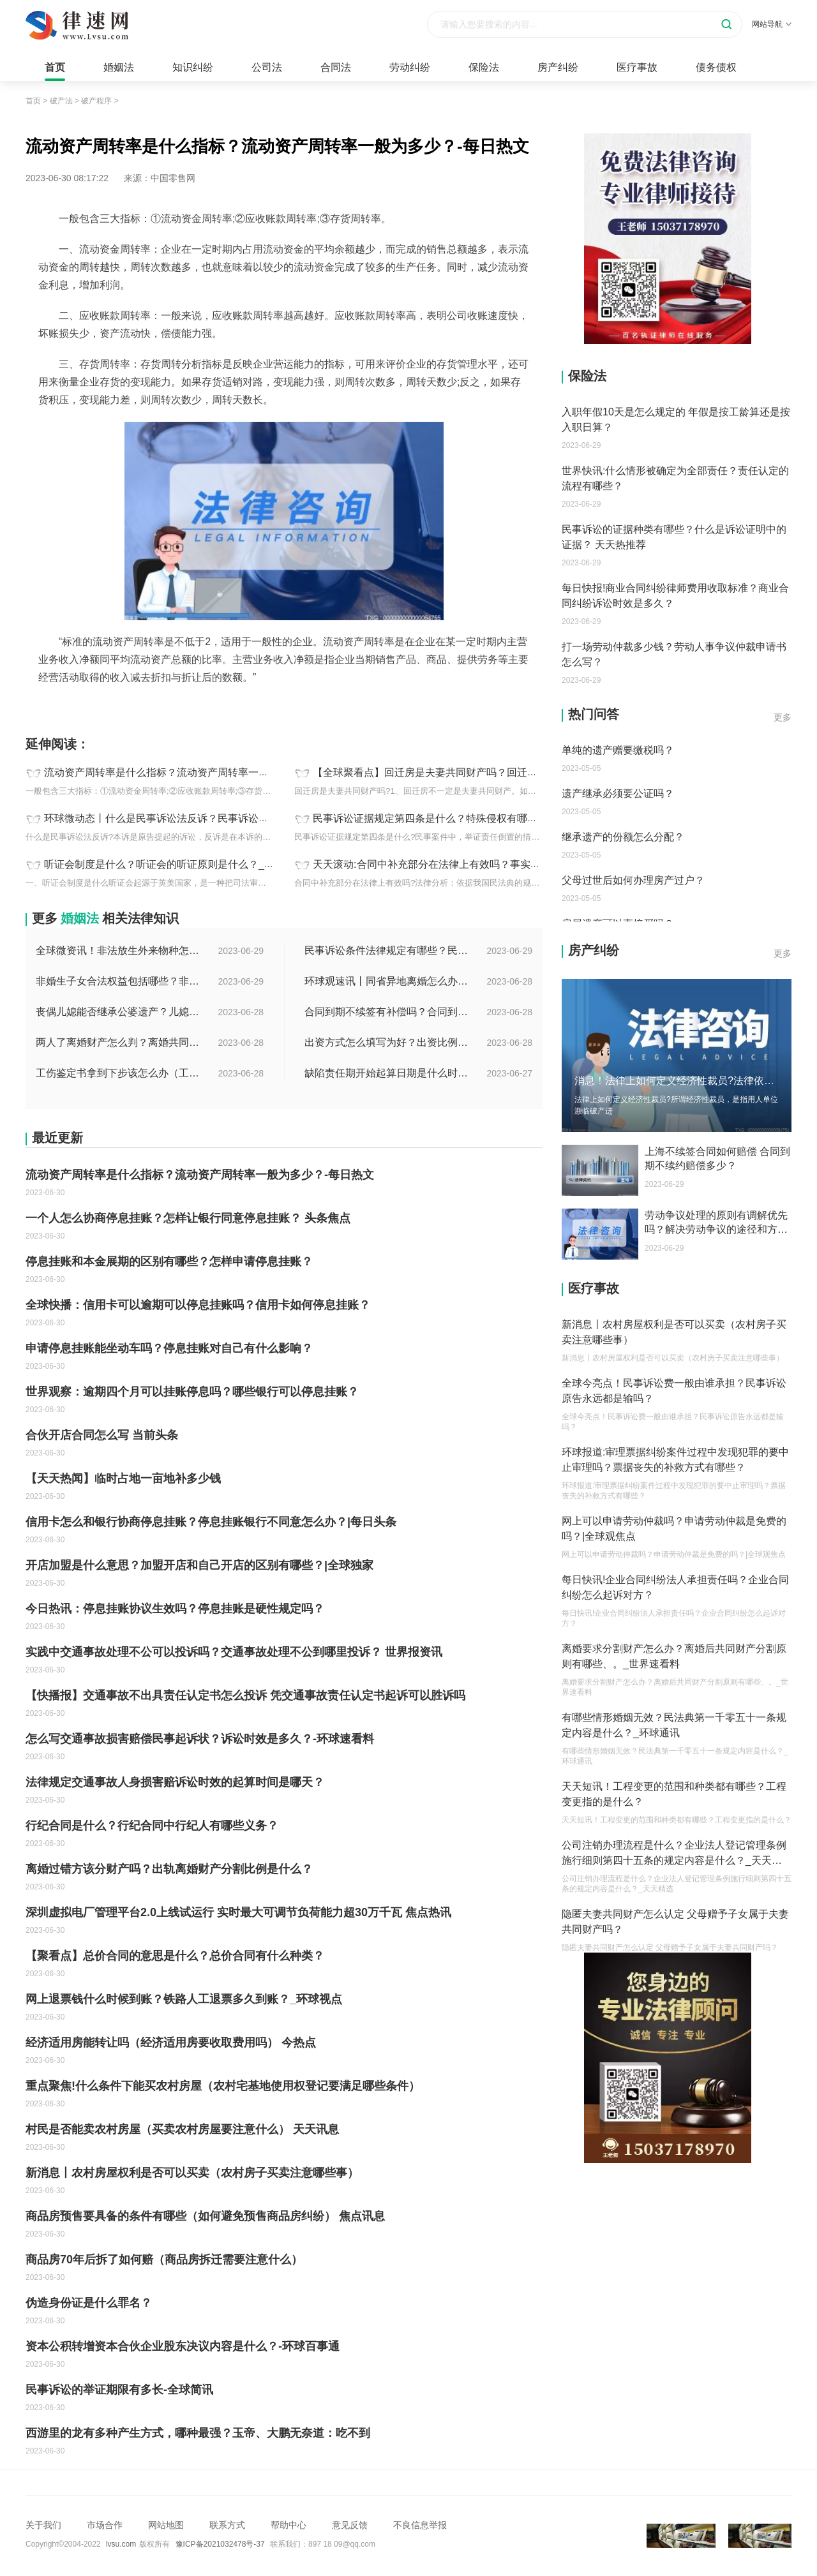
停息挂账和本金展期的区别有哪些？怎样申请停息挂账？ (169, 1261)
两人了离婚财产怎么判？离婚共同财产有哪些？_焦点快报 (119, 1042)
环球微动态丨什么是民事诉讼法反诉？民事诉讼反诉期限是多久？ (192, 818)
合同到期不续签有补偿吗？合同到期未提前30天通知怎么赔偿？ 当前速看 (387, 1011)
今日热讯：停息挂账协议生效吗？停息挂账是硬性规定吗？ (175, 1608)
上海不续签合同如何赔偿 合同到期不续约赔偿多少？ (717, 1158)
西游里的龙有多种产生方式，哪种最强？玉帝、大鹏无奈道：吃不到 (198, 2433)
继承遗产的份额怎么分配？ (623, 836)
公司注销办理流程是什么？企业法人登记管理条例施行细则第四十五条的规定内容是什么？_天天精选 (674, 1854)
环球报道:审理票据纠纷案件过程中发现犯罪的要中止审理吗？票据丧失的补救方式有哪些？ (675, 1460)
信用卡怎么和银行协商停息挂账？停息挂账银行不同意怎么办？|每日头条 (211, 1521)
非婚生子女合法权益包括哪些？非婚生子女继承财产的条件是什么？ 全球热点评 (119, 981)
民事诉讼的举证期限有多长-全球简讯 (119, 2389)
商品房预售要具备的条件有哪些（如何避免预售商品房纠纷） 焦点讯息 (205, 2216)
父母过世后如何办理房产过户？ (633, 880)
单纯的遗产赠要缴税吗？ (618, 750)
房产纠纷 (557, 67)
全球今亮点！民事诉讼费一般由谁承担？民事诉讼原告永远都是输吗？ (674, 1391)
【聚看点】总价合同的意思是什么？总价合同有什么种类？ (175, 1955)
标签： (39, 706)
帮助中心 (288, 2525)
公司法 (266, 67)
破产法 (61, 100)
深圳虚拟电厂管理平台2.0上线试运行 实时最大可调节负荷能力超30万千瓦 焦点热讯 (238, 1912)
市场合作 (105, 2525)
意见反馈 (350, 2525)
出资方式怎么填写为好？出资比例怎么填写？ (387, 1042)
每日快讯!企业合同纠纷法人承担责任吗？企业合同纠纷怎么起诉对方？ (675, 1587)
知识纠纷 (192, 67)
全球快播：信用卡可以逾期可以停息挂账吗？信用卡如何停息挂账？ (198, 1305)
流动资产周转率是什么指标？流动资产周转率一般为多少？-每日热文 (199, 772)
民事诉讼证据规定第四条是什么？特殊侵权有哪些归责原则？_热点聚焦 (474, 818)
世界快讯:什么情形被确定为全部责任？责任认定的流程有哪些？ (675, 478)
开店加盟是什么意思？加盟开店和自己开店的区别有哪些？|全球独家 (199, 1565)
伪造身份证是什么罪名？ (89, 2303)
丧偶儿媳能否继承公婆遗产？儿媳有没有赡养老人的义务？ (119, 1011)
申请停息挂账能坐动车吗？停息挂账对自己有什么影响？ (169, 1348)
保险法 (483, 67)
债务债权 (716, 67)
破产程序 (96, 100)
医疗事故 (637, 67)
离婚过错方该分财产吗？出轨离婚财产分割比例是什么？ (169, 1869)
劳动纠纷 (409, 67)
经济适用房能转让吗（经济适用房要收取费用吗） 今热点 (171, 2042)
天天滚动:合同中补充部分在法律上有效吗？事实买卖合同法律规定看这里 (477, 864)
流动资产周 (180, 706)
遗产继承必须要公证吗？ (618, 793)
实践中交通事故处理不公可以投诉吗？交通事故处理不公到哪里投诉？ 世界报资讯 (234, 1652)
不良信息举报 (420, 2525)
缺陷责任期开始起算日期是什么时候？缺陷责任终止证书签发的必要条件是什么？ (387, 1073)
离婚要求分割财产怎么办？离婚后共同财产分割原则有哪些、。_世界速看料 (674, 1656)
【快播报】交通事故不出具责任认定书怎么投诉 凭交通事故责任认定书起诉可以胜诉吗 (245, 1695)
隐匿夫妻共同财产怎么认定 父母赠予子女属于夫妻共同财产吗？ (675, 1922)
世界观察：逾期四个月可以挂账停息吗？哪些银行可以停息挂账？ (192, 1391)
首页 (55, 67)
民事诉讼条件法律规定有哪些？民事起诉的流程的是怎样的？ (387, 950)
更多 (782, 717)
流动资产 (73, 706)
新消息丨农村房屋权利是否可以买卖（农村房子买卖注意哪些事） (192, 2172)
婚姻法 (118, 67)
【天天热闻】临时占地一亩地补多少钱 (123, 1478)
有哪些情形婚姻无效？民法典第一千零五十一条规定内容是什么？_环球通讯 (674, 1725)
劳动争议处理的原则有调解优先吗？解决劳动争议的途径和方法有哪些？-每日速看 (716, 1223)
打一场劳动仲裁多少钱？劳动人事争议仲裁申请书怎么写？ (674, 654)
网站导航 (771, 24)
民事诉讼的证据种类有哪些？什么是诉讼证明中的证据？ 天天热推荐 (674, 537)
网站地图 (166, 2525)
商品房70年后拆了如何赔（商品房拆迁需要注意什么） (164, 2259)
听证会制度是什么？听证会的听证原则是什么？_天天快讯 (174, 864)
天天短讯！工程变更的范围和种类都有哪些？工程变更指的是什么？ (674, 1794)
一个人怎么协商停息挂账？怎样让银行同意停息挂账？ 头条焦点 (188, 1218)
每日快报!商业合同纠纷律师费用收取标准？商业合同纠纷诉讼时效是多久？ (675, 596)
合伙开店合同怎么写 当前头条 (102, 1435)
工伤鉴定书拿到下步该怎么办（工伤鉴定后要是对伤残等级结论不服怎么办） (119, 1073)
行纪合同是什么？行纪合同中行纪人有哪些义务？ (152, 1825)
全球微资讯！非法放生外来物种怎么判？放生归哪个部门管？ (119, 950)
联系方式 (227, 2525)
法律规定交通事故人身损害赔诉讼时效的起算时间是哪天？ (175, 1782)
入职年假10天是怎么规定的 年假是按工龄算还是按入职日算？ (676, 419)
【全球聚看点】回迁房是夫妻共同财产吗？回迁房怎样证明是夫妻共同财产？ (486, 772)
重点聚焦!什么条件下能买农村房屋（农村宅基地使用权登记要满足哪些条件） (223, 2086)
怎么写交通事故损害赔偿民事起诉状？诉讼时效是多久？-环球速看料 (200, 1738)
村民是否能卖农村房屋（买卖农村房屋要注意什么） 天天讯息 (182, 2129)
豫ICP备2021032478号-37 (220, 2544)
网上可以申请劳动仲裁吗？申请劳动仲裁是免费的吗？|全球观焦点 (674, 1528)
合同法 (335, 67)
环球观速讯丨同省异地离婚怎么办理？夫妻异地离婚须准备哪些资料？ (387, 981)
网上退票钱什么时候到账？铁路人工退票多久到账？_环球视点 (184, 1999)
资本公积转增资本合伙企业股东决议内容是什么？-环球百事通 (183, 2346)
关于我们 (43, 2525)
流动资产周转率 (124, 706)
